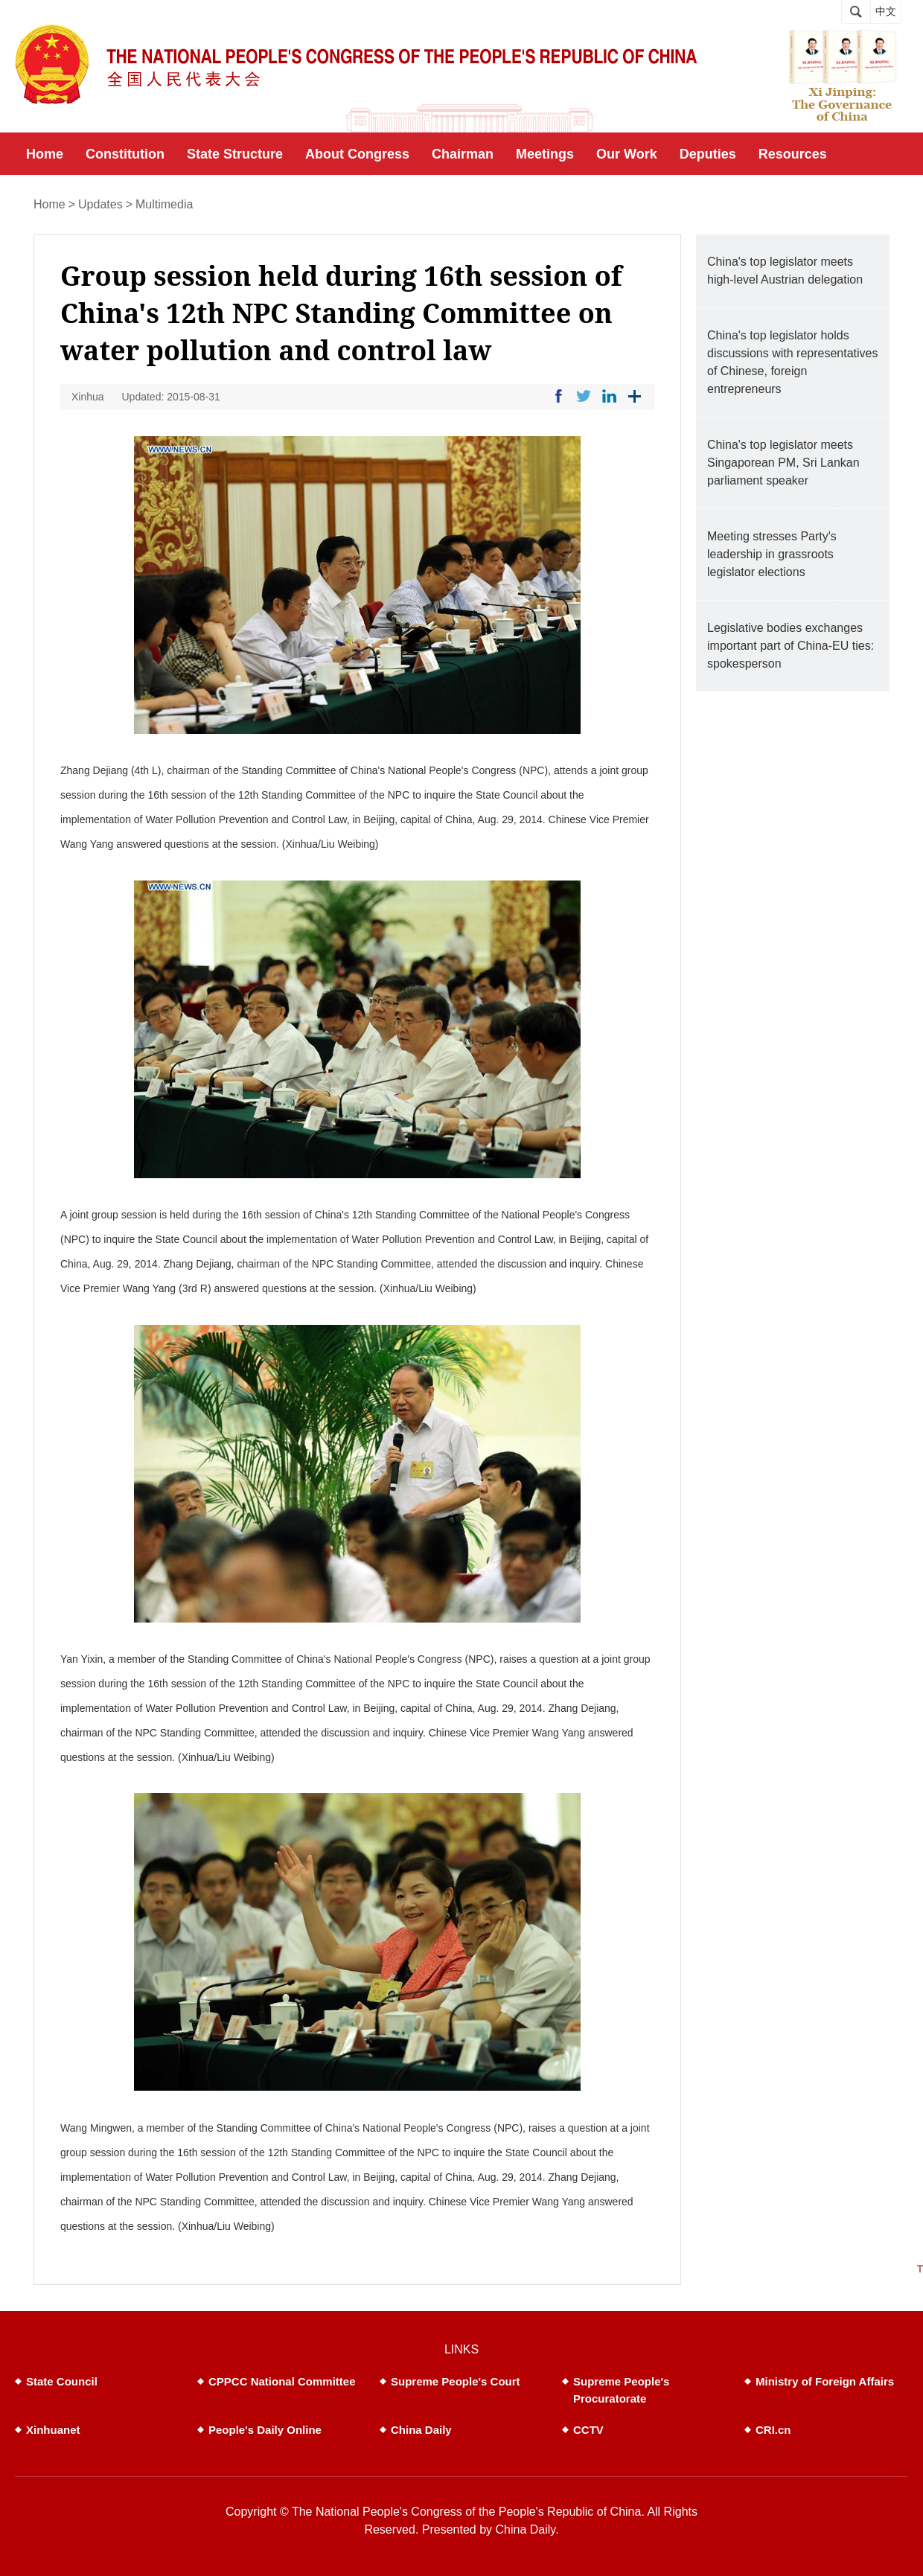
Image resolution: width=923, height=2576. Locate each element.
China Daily (421, 2429)
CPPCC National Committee (282, 2381)
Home (49, 204)
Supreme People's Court (455, 2381)
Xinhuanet (53, 2429)
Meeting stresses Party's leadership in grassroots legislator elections (772, 554)
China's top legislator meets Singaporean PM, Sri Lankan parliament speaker (783, 462)
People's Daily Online (265, 2429)
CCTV (588, 2429)
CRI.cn (773, 2429)
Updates (100, 204)
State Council (62, 2381)
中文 (885, 11)
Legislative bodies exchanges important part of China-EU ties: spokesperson (790, 645)
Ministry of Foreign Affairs (825, 2381)
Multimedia (164, 204)
